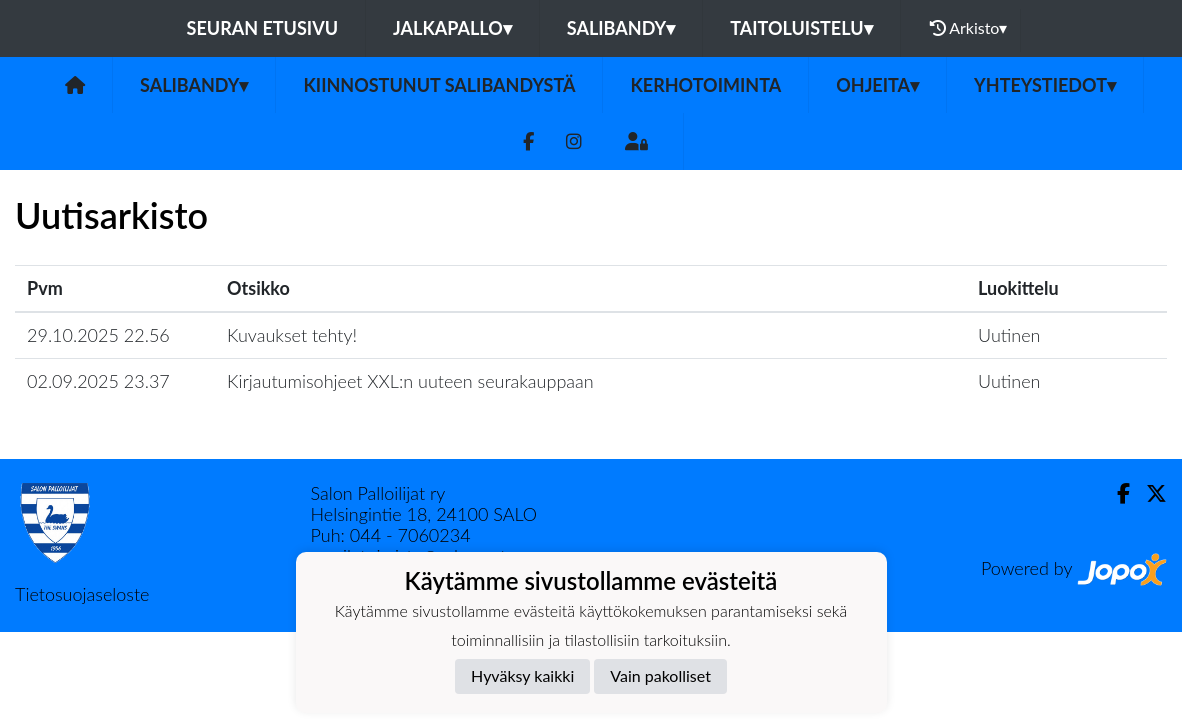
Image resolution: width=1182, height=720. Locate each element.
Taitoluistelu (801, 28)
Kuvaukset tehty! (292, 335)
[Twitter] (1148, 493)
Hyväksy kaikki (522, 675)
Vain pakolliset (660, 675)
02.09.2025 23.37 (98, 381)
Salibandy (621, 28)
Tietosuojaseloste (82, 594)
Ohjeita (877, 85)
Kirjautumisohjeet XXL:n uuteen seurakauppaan (410, 381)
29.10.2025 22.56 (98, 335)
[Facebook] (528, 141)
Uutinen (1009, 335)
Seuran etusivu (263, 28)
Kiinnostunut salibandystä (439, 85)
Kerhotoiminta (705, 85)
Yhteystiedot (1045, 85)
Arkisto (969, 28)
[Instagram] (574, 141)
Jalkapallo (452, 28)
